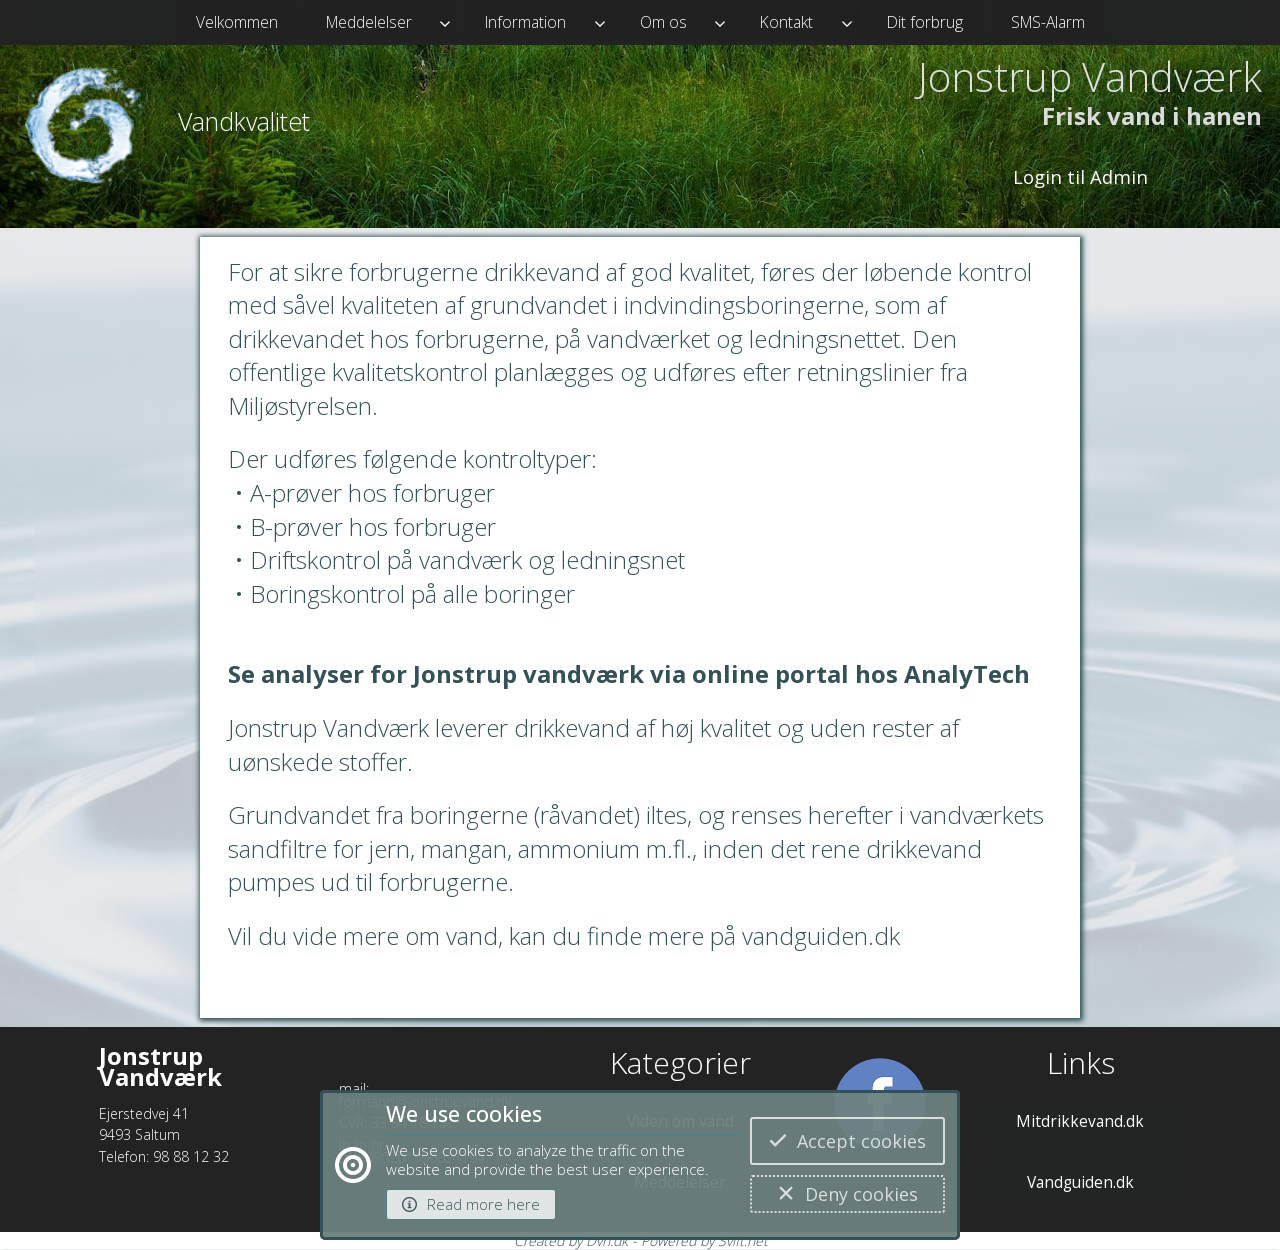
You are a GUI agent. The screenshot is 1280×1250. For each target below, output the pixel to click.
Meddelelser (369, 22)
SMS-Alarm (1048, 22)
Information (525, 22)
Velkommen (237, 22)
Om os (663, 22)
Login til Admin (1080, 176)
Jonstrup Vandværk (1090, 77)
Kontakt (786, 22)
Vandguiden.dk (1080, 1182)
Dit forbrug (925, 22)
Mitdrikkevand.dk (1080, 1121)
